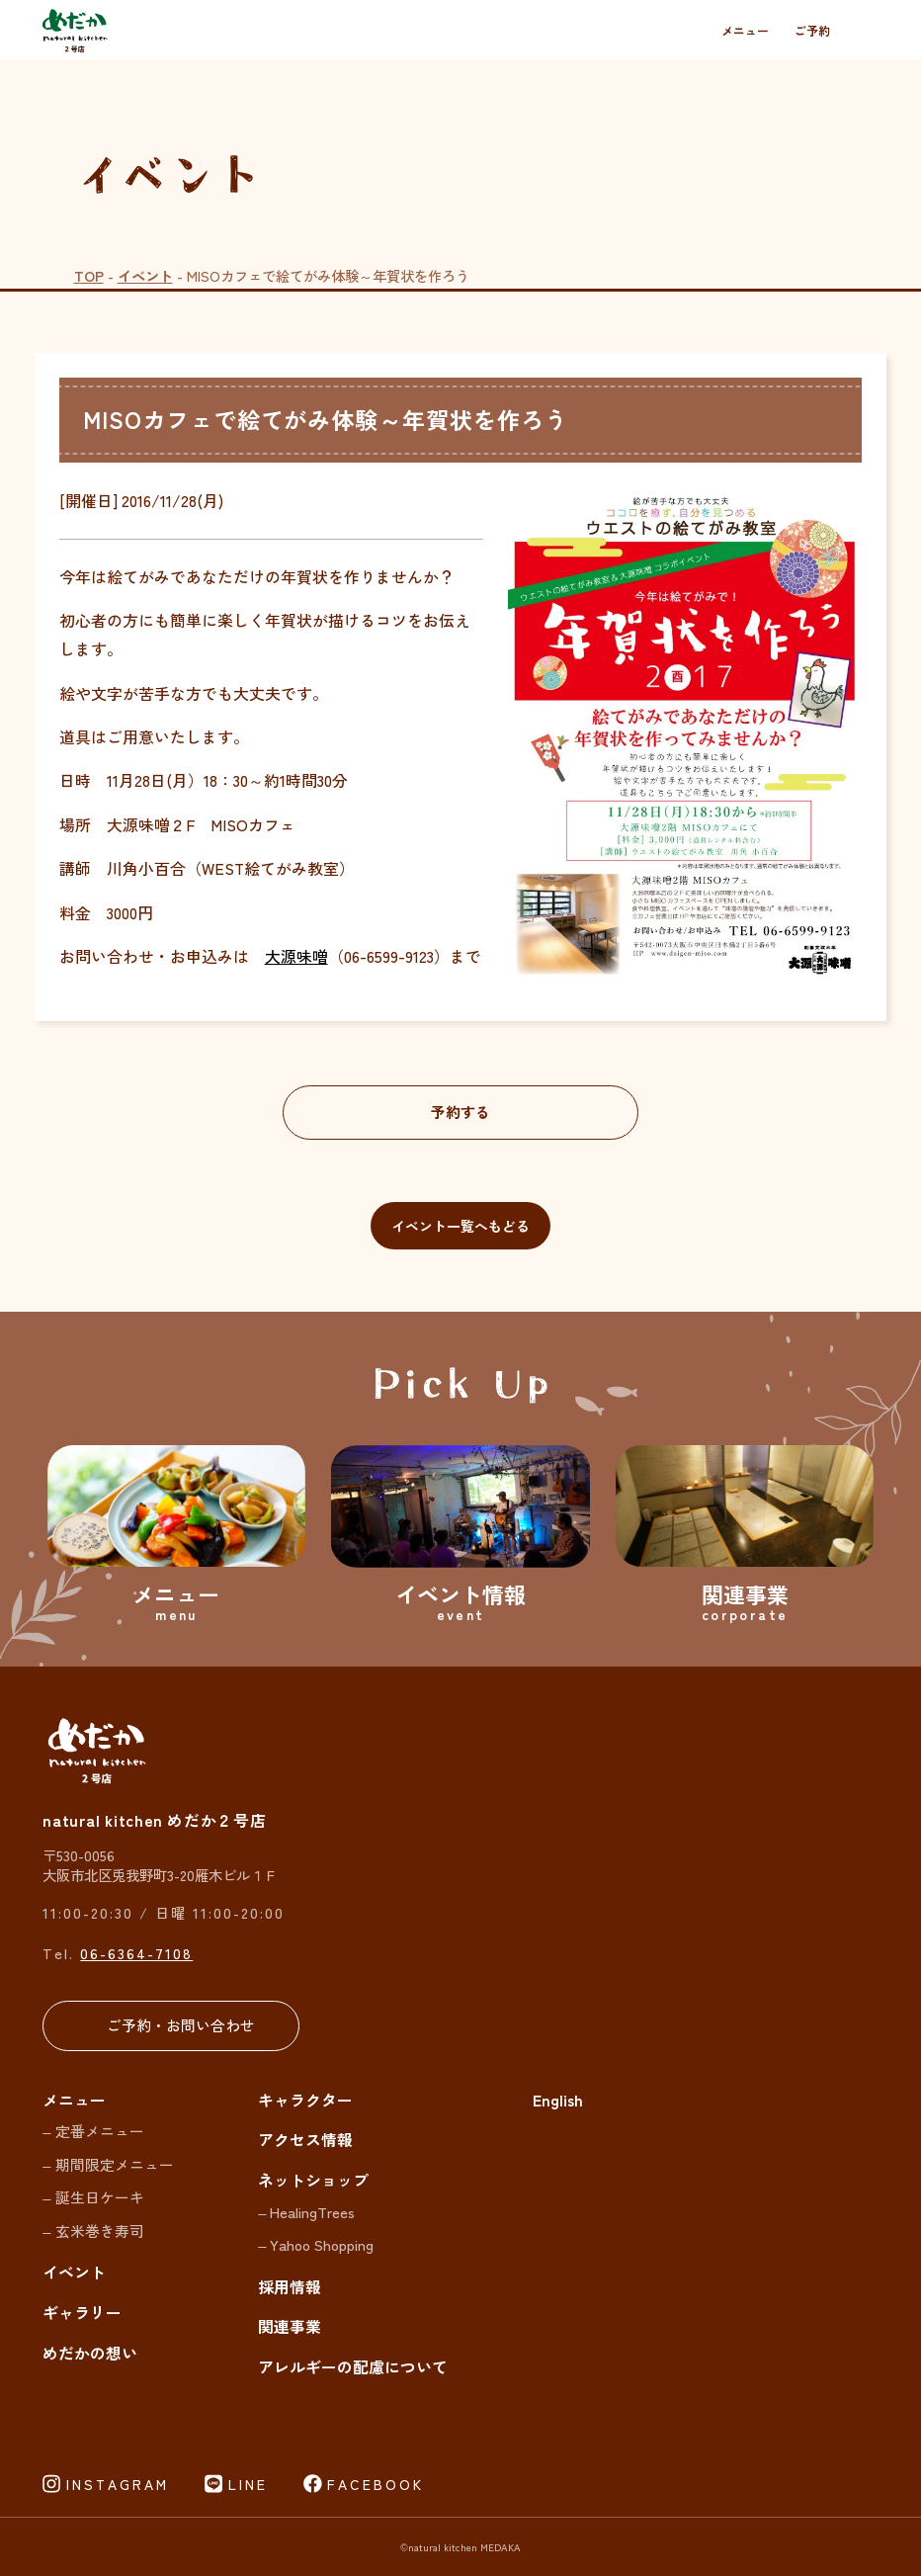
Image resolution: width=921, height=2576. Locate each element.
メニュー (745, 30)
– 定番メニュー (92, 2130)
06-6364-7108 (136, 1952)
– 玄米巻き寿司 (92, 2230)
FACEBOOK (375, 2484)
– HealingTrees (306, 2211)
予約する (460, 1111)
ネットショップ (313, 2180)
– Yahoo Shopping (316, 2244)
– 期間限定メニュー (107, 2164)
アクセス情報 (305, 2139)
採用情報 (289, 2286)
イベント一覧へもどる (460, 1226)
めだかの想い (89, 2353)
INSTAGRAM (117, 2484)
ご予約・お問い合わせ (181, 2025)
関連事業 (289, 2326)
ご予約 (812, 30)
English (558, 2100)
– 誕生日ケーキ (92, 2197)
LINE (248, 2484)
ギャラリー (82, 2312)
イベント (145, 275)
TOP (89, 275)
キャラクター (305, 2100)
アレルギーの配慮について (353, 2367)
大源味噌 (296, 956)
